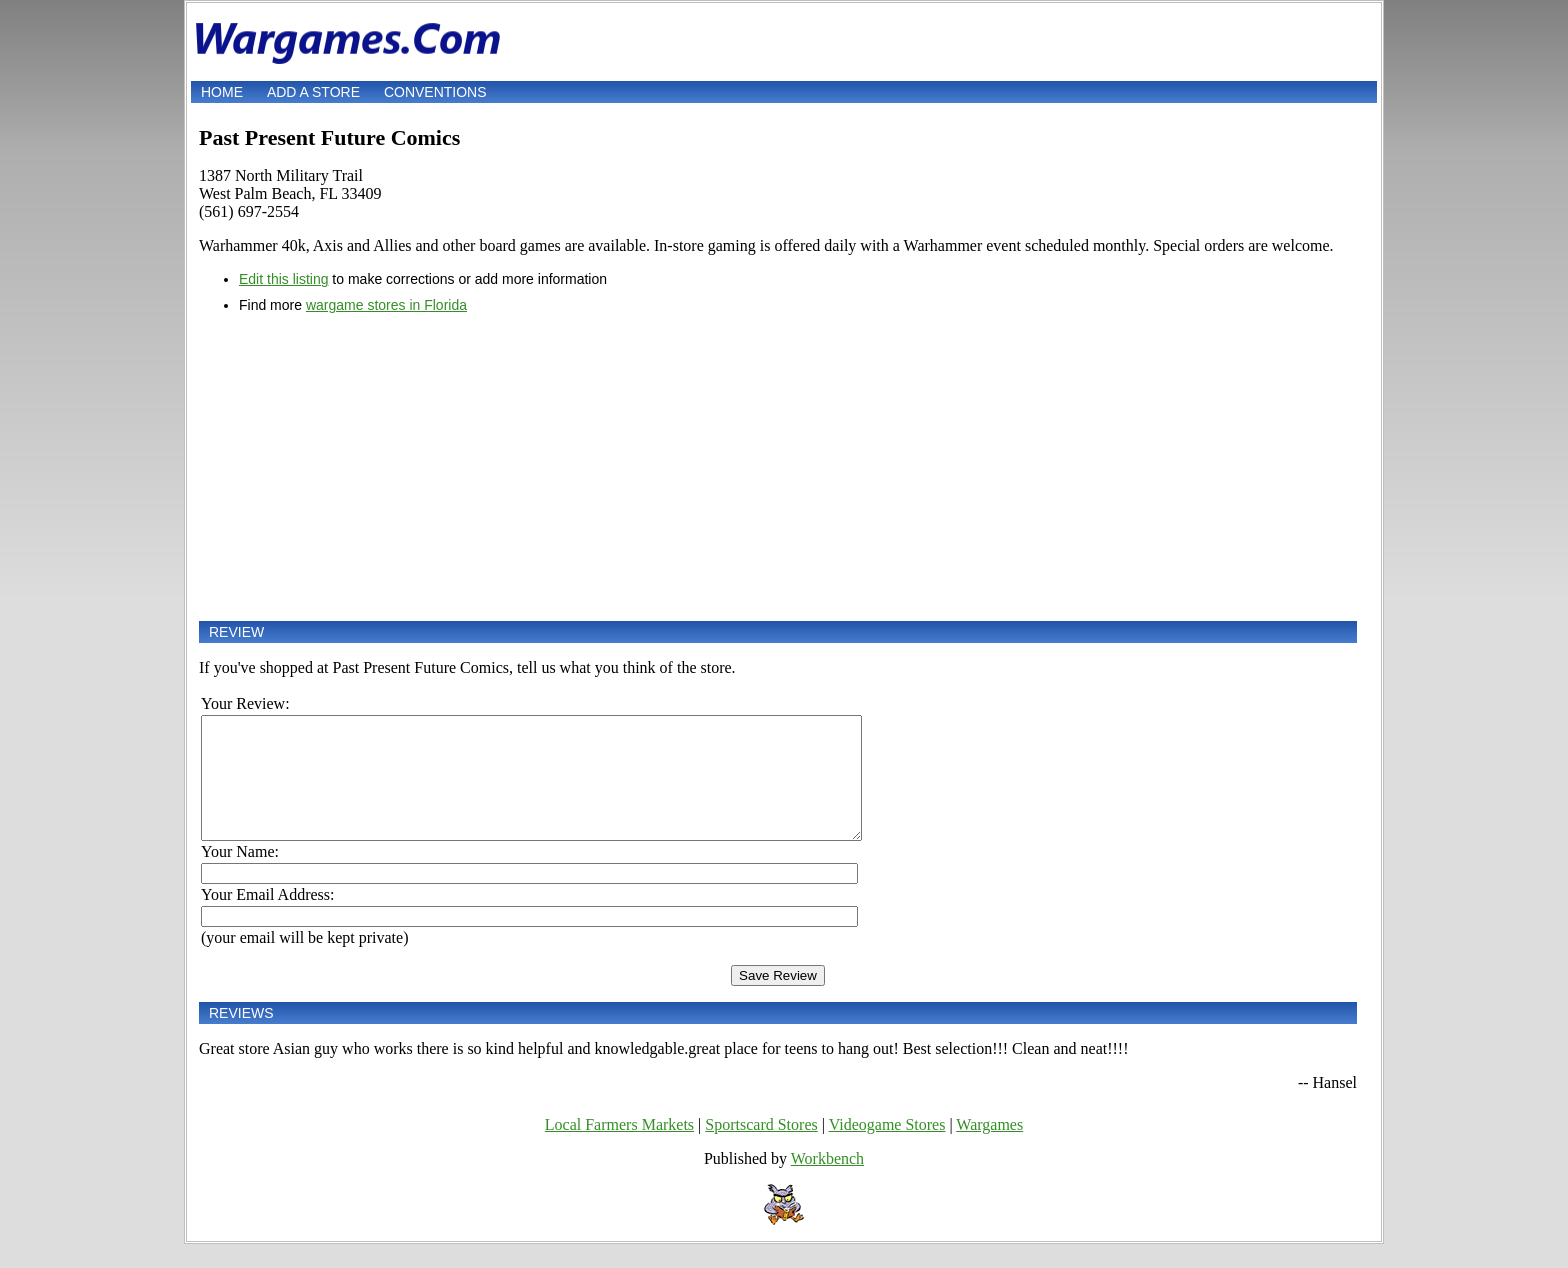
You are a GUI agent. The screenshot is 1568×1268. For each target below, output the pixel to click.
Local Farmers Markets (619, 1148)
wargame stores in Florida (386, 305)
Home (222, 92)
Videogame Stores (887, 1148)
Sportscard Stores (761, 1148)
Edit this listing (283, 279)
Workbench (827, 1182)
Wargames (989, 1148)
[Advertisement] (778, 467)
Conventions (435, 92)
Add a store (313, 92)
